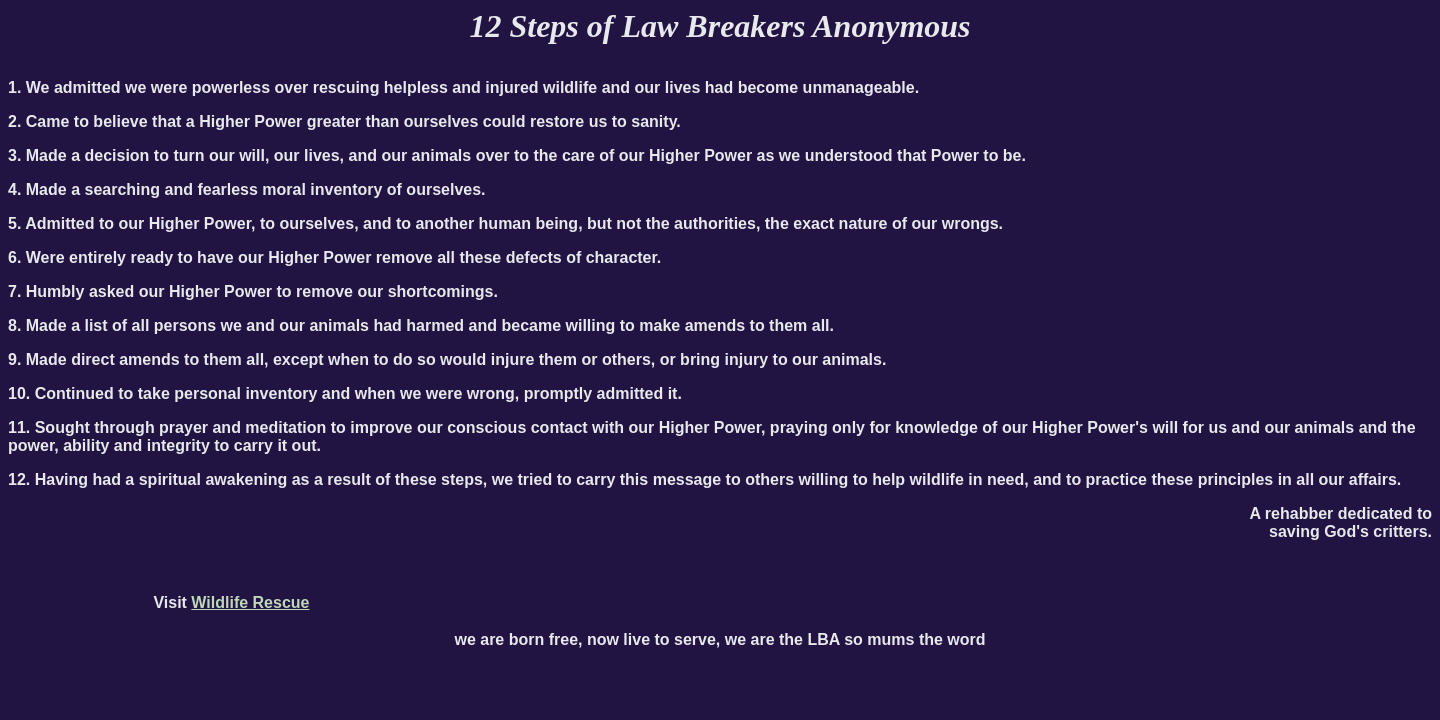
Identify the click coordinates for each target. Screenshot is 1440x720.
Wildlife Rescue (250, 602)
